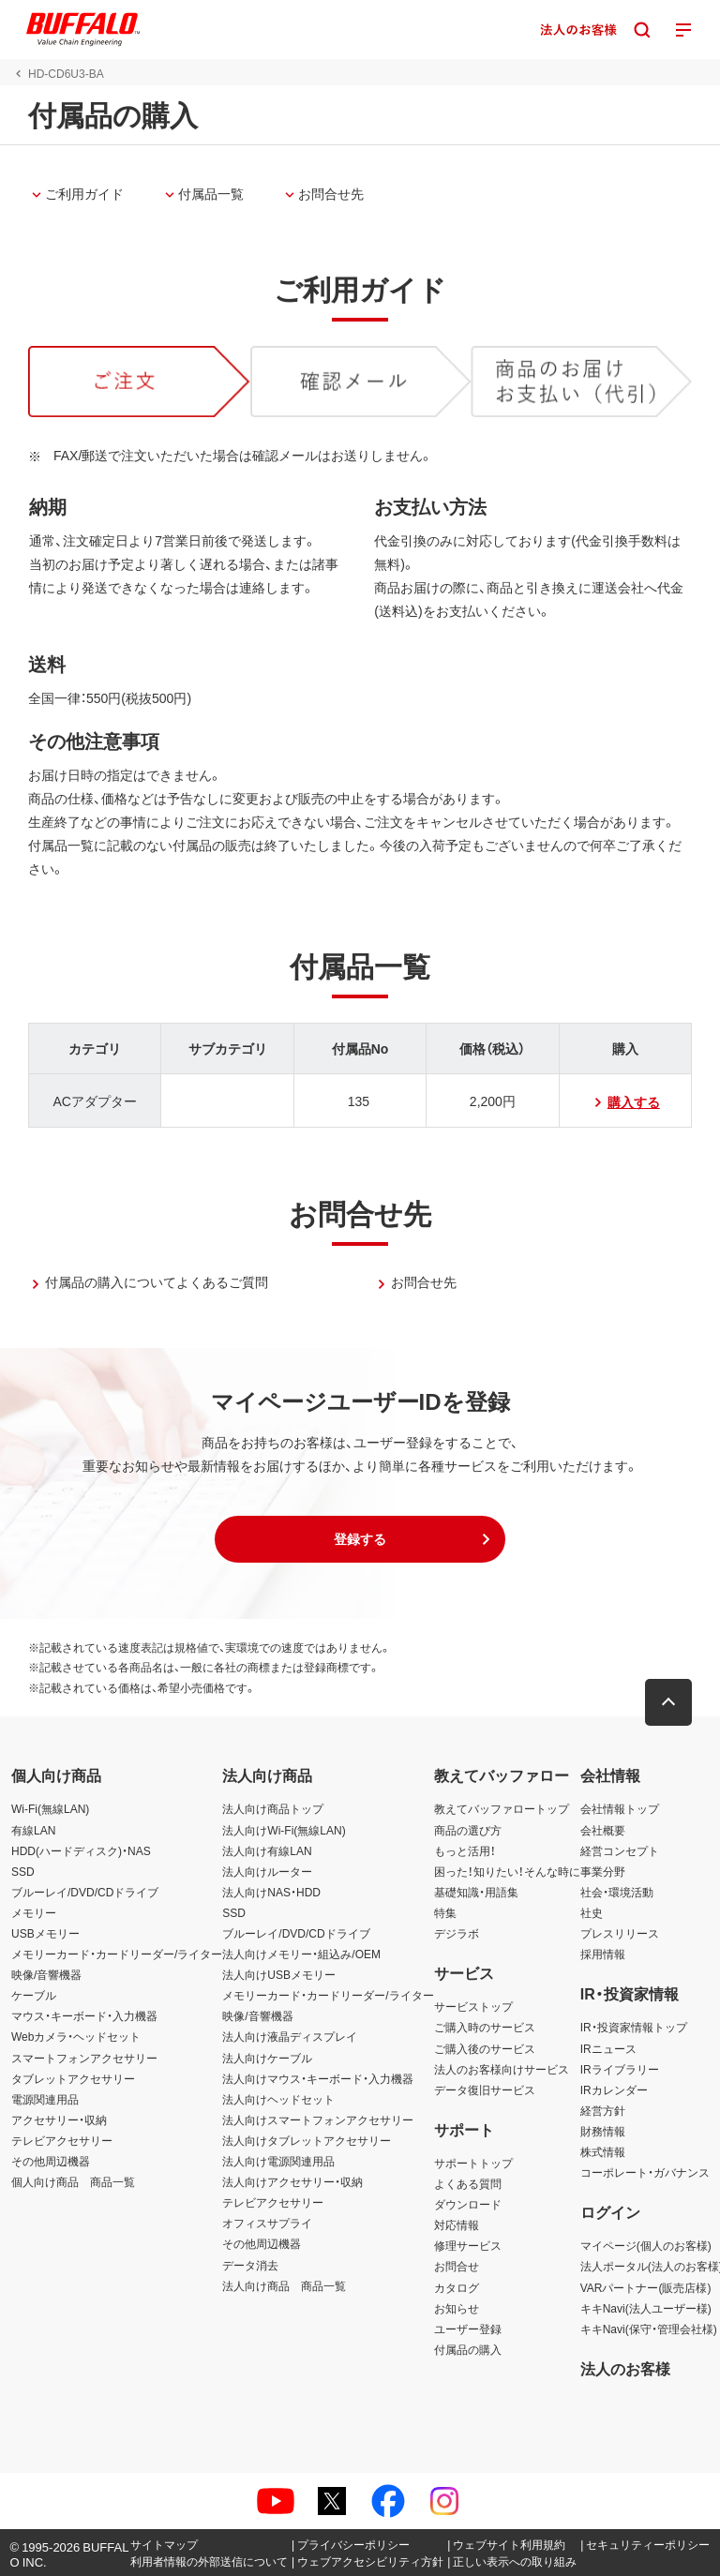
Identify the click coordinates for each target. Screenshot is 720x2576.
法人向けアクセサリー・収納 (292, 2181)
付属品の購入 (468, 2349)
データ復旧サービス (484, 2089)
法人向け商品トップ (272, 1808)
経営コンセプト (619, 1850)
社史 (591, 1912)
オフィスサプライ (267, 2222)
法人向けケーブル (267, 2057)
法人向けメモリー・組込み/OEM (301, 1953)
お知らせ (456, 2307)
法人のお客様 (625, 2368)
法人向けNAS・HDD (271, 1891)
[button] (360, 1539)
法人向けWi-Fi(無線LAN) (283, 1829)
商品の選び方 (468, 1829)
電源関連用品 (45, 2098)
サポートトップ (473, 2162)
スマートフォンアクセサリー (84, 2057)
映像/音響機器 (46, 1974)
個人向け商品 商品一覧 (73, 2181)
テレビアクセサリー (61, 2140)
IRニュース (608, 2048)
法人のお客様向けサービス (501, 2068)
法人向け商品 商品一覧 (284, 2285)
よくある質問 (468, 2183)
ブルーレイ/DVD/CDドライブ (84, 1891)
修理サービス (468, 2245)
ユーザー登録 (468, 2328)
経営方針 (602, 2110)
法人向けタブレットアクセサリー (306, 2140)
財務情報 (602, 2130)
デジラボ (456, 1933)
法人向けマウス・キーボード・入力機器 (317, 2078)
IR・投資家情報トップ (633, 2026)
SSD (23, 1871)
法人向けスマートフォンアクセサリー (317, 2119)
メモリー (33, 1912)
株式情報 (602, 2151)
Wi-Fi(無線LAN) (50, 1808)
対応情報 (456, 2224)
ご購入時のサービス (484, 2026)
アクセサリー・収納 (59, 2119)
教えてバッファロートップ (501, 1808)
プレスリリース (619, 1933)
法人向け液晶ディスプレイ (289, 2036)
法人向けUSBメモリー (279, 1974)
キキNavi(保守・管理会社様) (648, 2328)
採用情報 (602, 1953)
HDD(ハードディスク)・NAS (81, 1850)
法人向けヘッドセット (278, 2098)
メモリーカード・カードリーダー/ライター (116, 1953)
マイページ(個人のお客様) (646, 2245)
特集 (445, 1912)
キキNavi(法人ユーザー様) (646, 2307)
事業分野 (602, 1871)
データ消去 (250, 2264)
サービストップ (473, 2006)
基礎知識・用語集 (476, 1891)
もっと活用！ (465, 1850)
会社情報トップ (619, 1808)
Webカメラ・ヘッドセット (76, 2036)
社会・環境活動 (616, 1891)
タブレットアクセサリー (73, 2078)
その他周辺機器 (50, 2160)
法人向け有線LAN (266, 1850)
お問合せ (456, 2265)
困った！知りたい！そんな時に (507, 1871)
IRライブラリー (619, 2068)
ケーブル (33, 1994)
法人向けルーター (267, 1871)
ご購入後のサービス (484, 2048)
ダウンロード (468, 2203)
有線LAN (33, 1829)
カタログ (456, 2287)
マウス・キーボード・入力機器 (84, 2015)
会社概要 (602, 1829)
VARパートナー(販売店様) (646, 2287)
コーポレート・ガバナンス (645, 2172)
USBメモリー (45, 1933)
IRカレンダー (614, 2089)
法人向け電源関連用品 (278, 2160)
